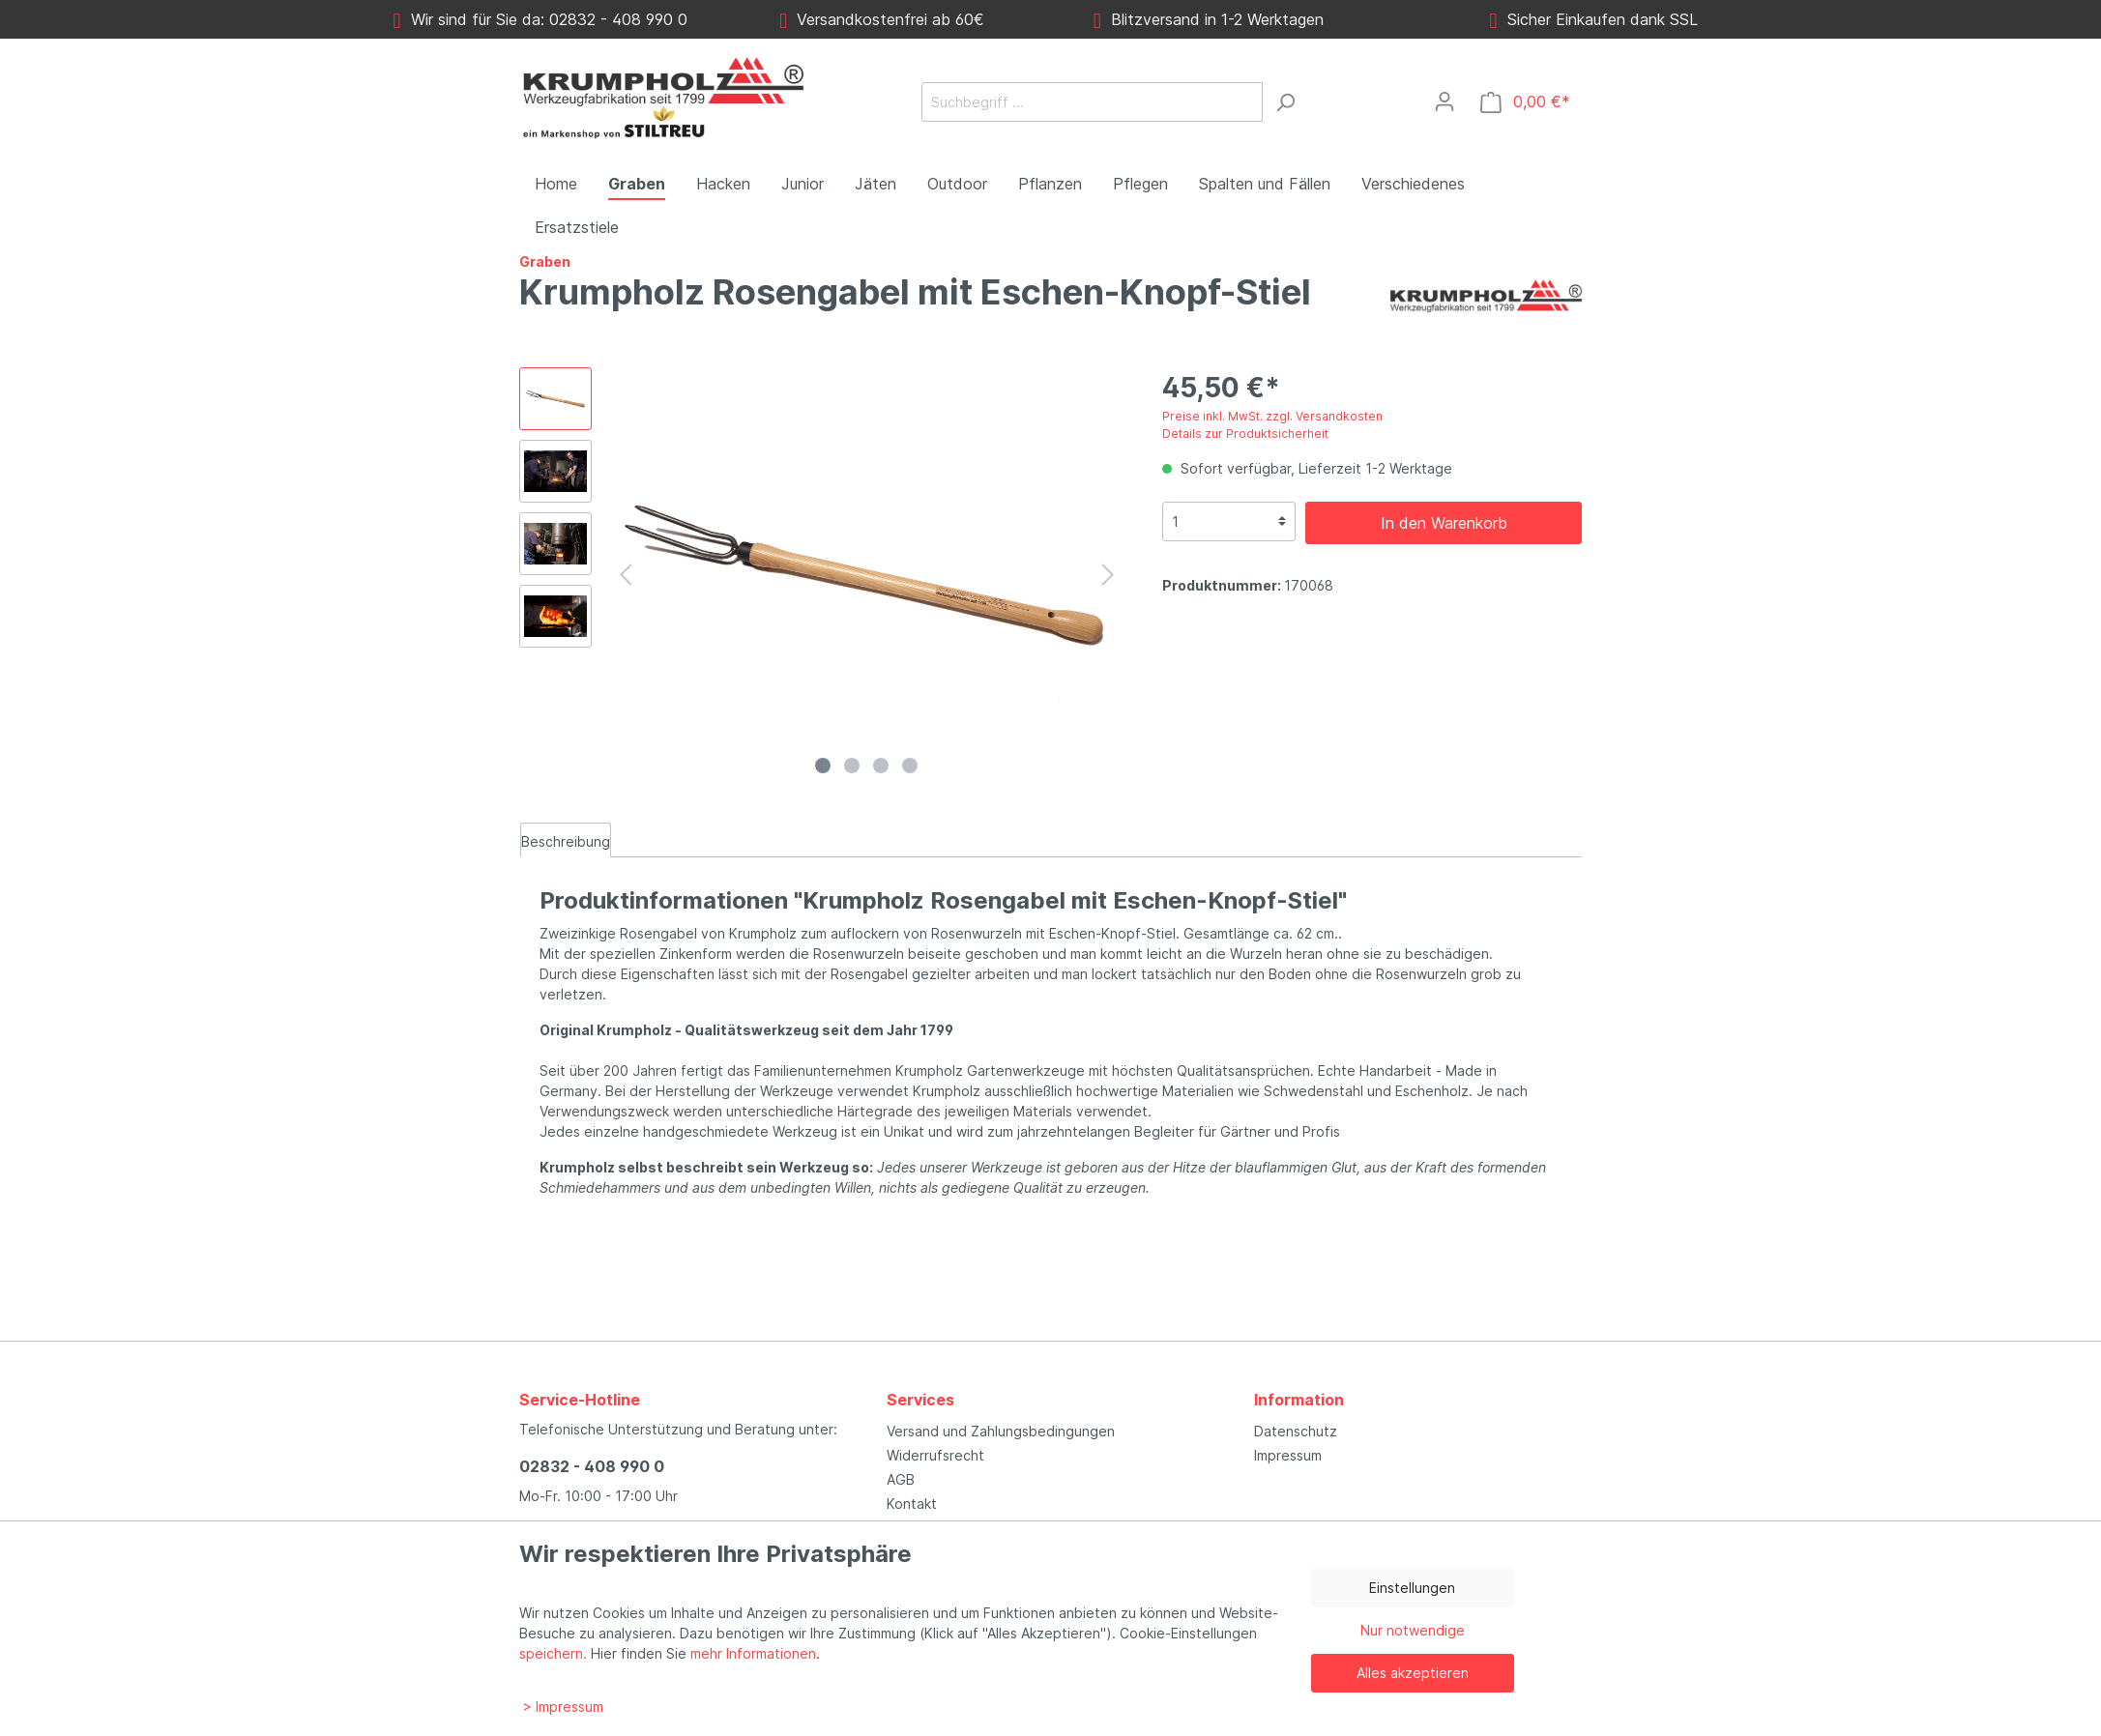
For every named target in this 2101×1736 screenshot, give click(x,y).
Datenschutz (1295, 1431)
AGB (901, 1479)
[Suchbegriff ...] (1092, 102)
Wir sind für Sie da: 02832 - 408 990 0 (540, 19)
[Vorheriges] (625, 574)
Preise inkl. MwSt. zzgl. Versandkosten (1272, 416)
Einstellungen (1412, 1587)
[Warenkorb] (1525, 102)
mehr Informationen (753, 1653)
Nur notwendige (1412, 1630)
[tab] (565, 840)
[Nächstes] (1108, 574)
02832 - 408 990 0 (591, 1466)
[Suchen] (1285, 102)
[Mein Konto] (1444, 101)
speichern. (553, 1653)
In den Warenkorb (1444, 523)
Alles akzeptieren (1413, 1672)
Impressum (1288, 1455)
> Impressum (563, 1706)
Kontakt (912, 1503)
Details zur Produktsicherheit (1245, 433)
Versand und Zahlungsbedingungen (1001, 1431)
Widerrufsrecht (935, 1455)
